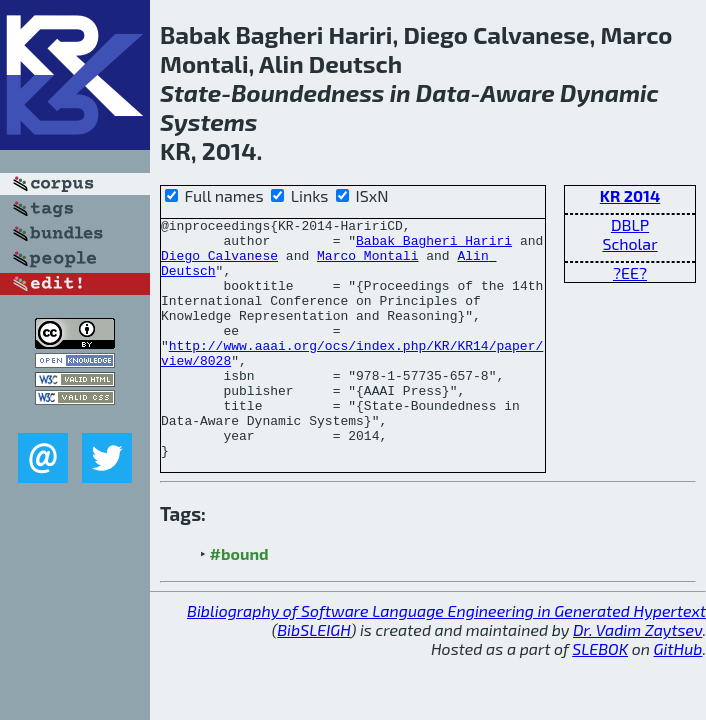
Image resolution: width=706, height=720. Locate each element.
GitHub (678, 696)
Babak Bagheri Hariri (434, 246)
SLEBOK (600, 696)
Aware (517, 92)
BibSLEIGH (313, 677)
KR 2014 (630, 195)
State (190, 92)
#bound (239, 601)
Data (443, 92)
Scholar (629, 243)
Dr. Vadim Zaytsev (637, 677)
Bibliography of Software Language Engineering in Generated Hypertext (446, 658)
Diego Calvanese (219, 264)
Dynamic (609, 92)
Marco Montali (367, 264)
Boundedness (307, 92)
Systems (209, 121)
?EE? (630, 272)
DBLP (630, 224)
